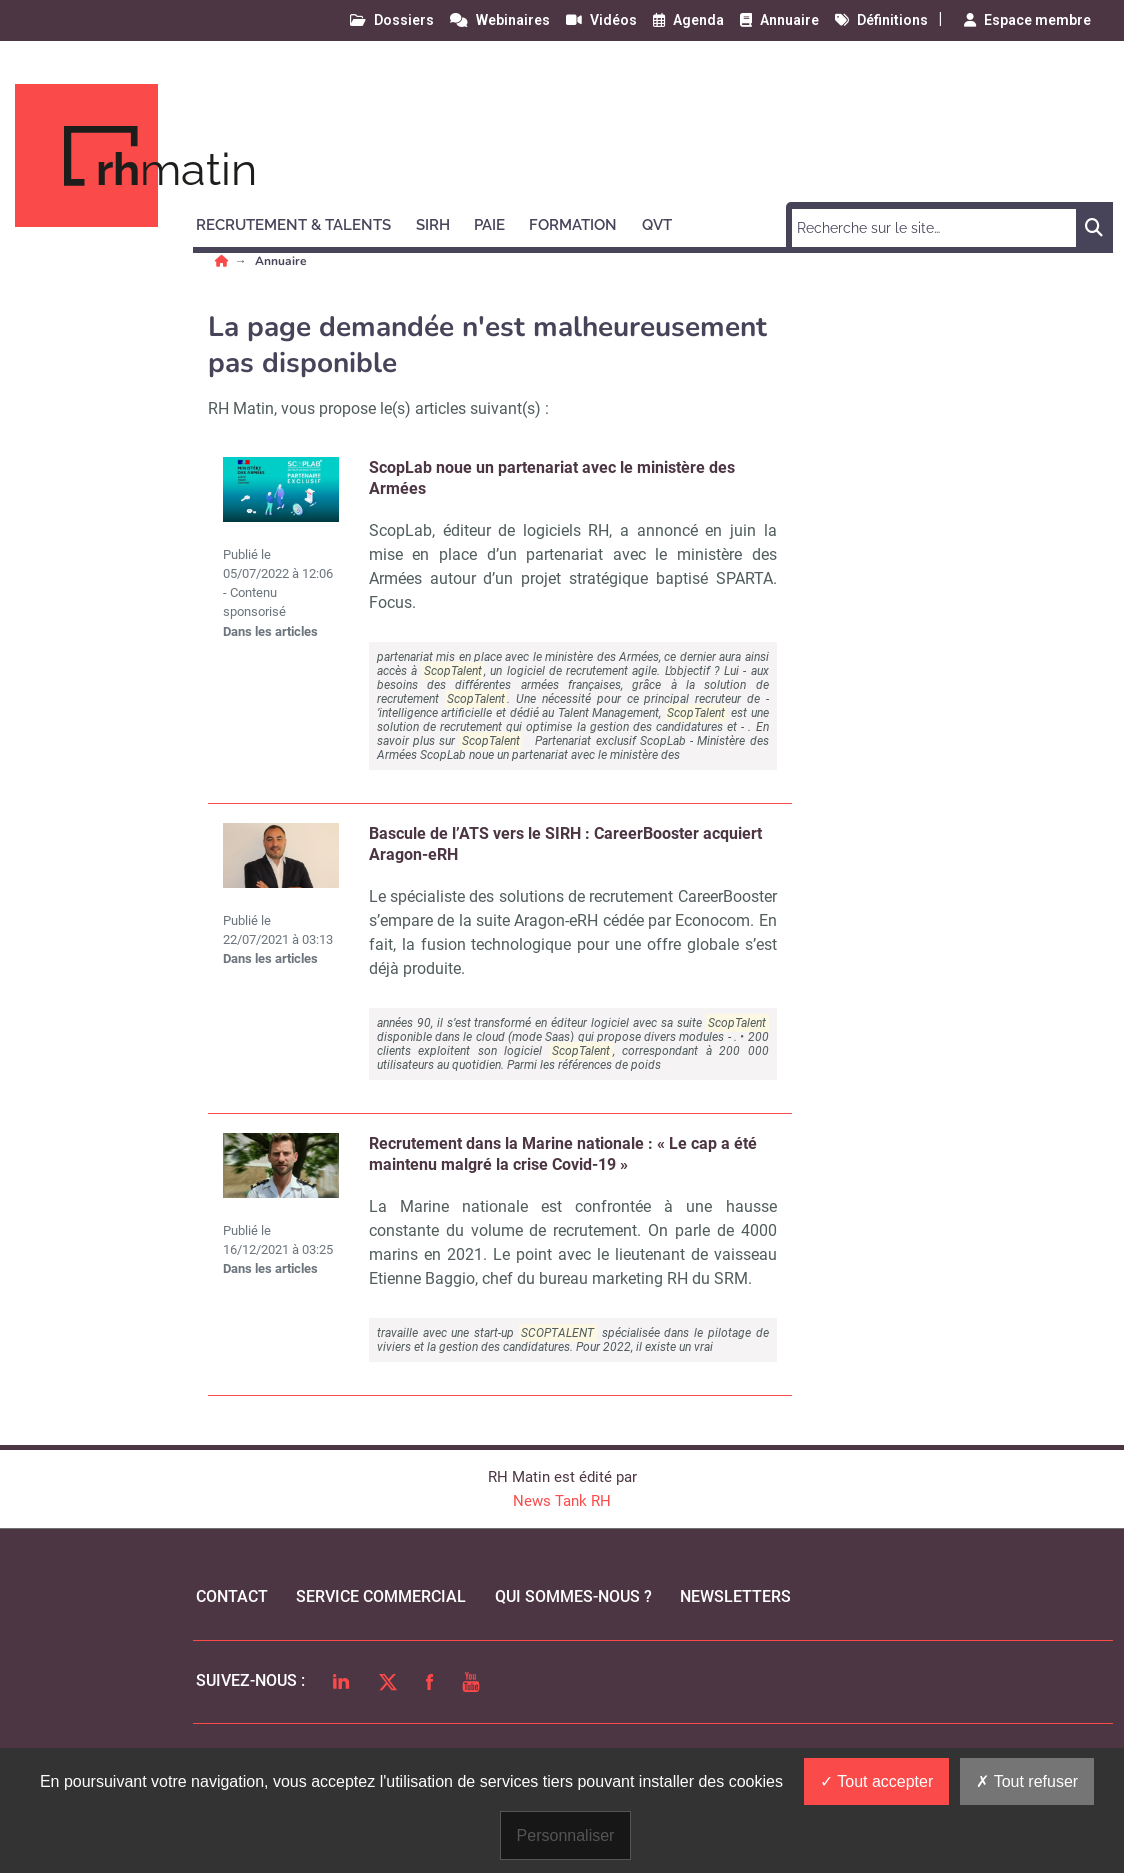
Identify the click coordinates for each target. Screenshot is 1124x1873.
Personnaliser (566, 1835)
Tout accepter (876, 1781)
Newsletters (735, 1596)
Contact (232, 1596)
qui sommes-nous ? (573, 1596)
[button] (302, 222)
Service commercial (381, 1596)
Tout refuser (1027, 1781)
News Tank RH (562, 1501)
